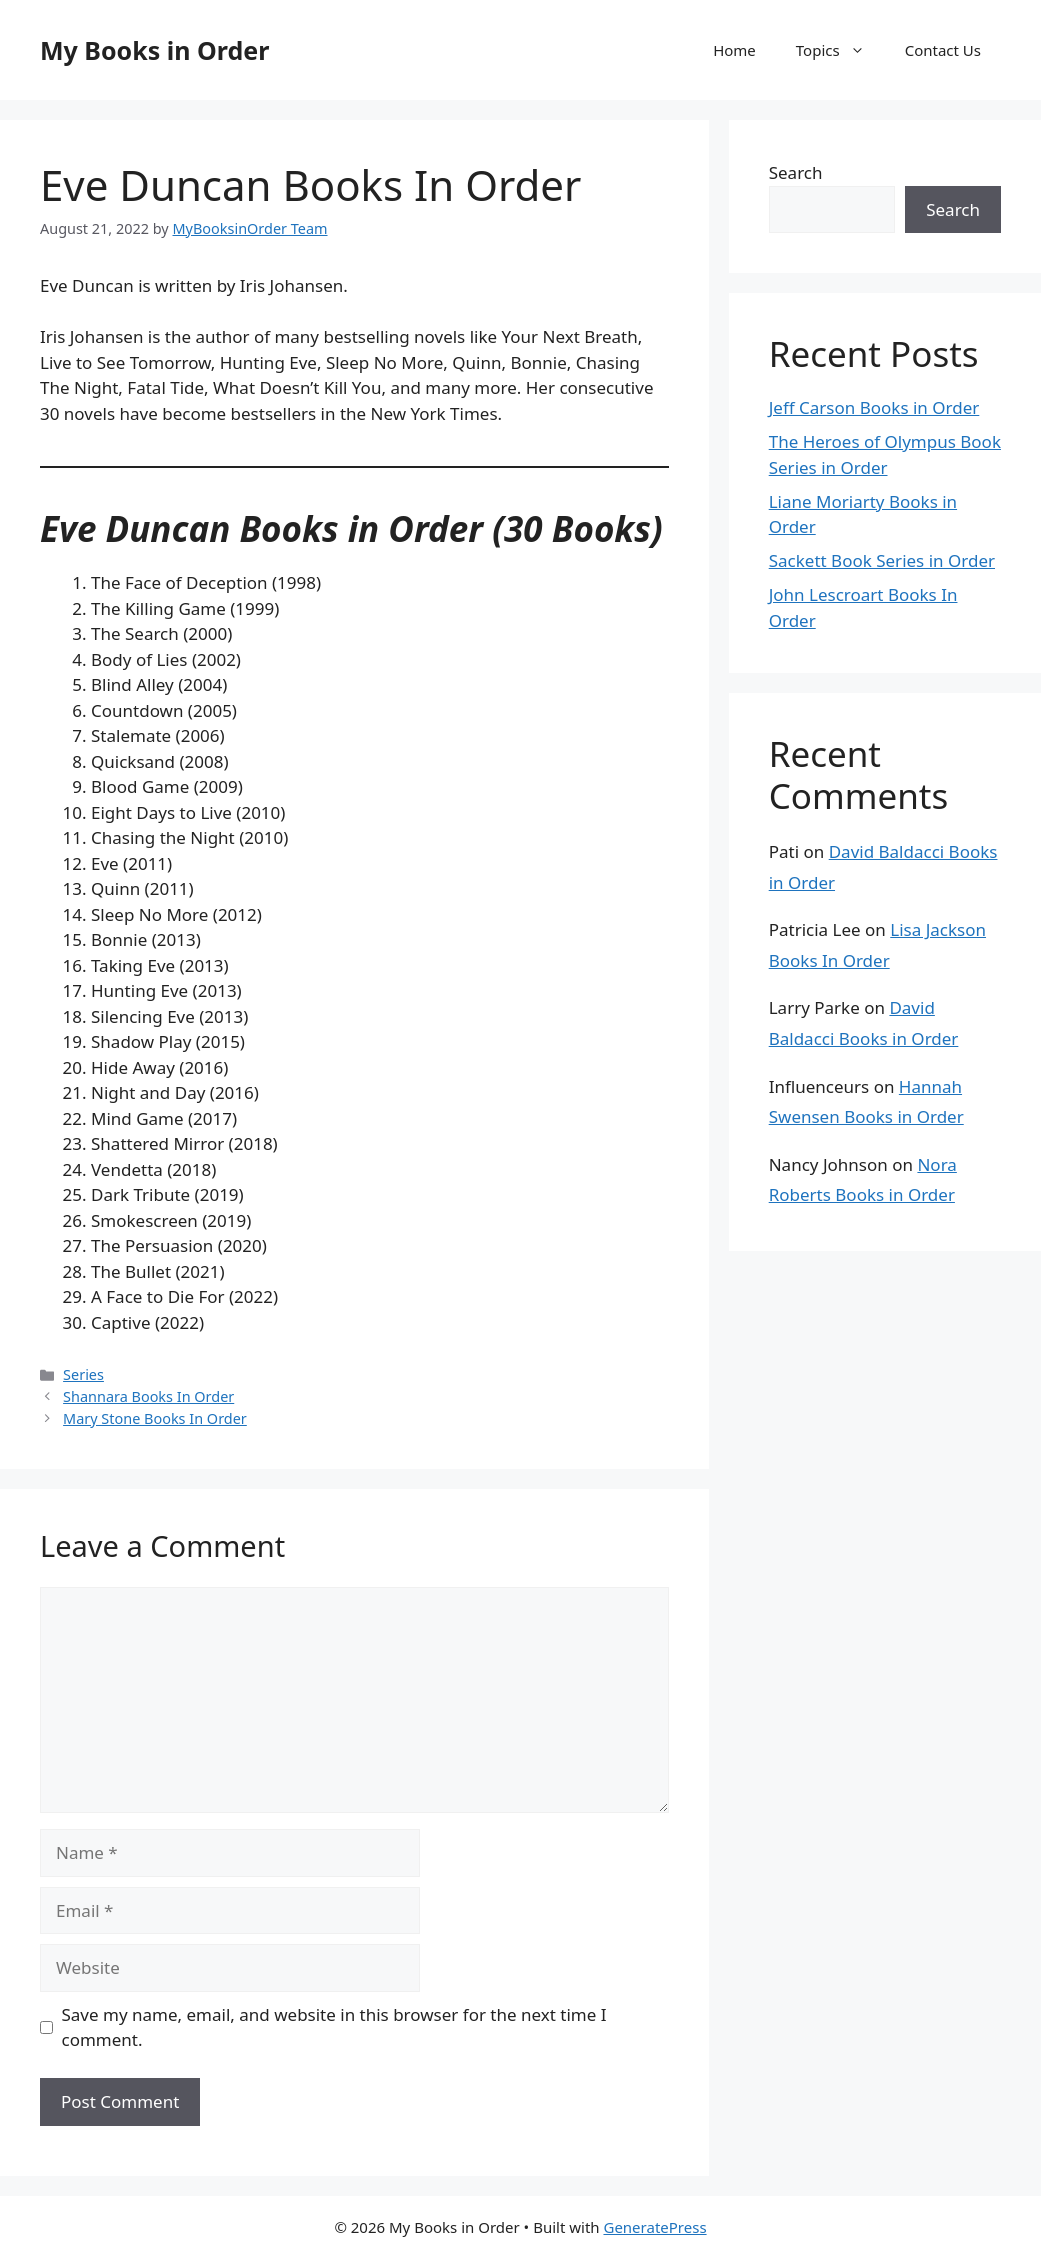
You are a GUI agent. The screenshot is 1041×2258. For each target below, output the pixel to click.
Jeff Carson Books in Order (874, 407)
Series (83, 1374)
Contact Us (943, 50)
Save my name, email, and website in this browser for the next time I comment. (334, 2027)
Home (734, 50)
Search (796, 172)
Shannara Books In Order (148, 1396)
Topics (840, 50)
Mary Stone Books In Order (155, 1418)
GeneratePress (654, 2227)
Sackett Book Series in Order (882, 560)
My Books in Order (154, 50)
